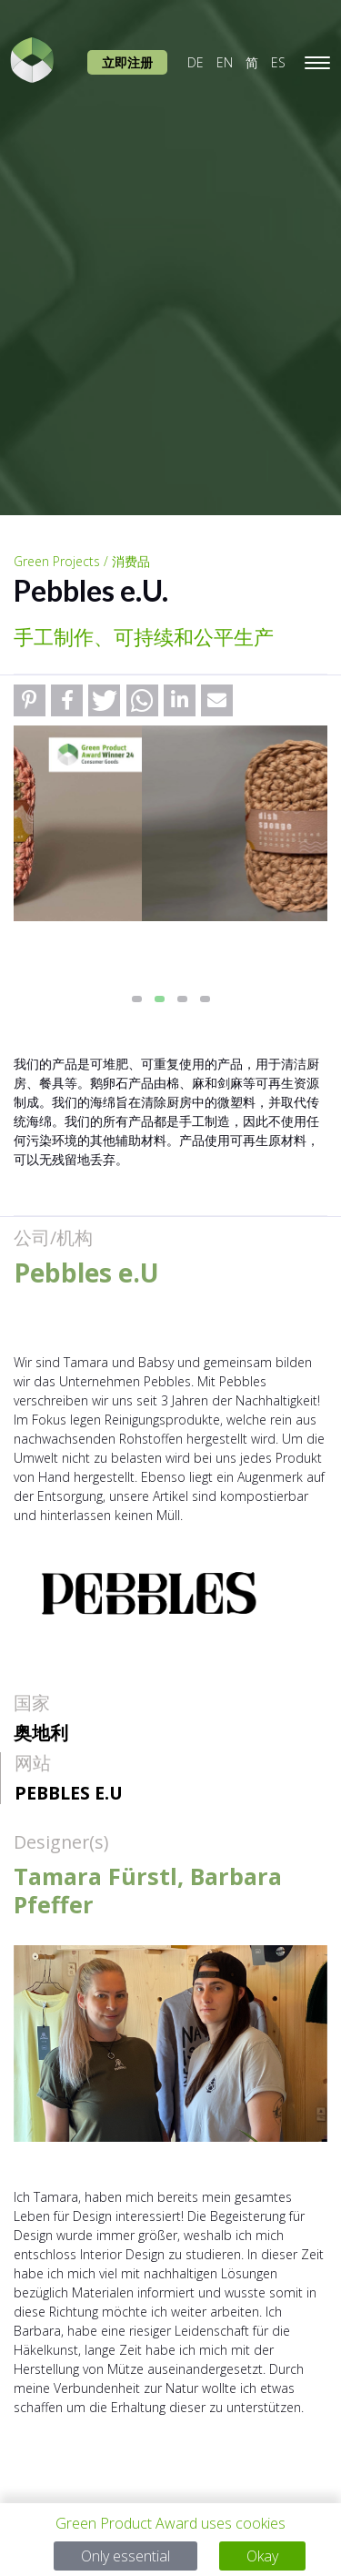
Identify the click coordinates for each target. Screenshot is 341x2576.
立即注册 (127, 62)
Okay (262, 2556)
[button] (29, 700)
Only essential (125, 2556)
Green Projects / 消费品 (82, 561)
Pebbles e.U (69, 1792)
